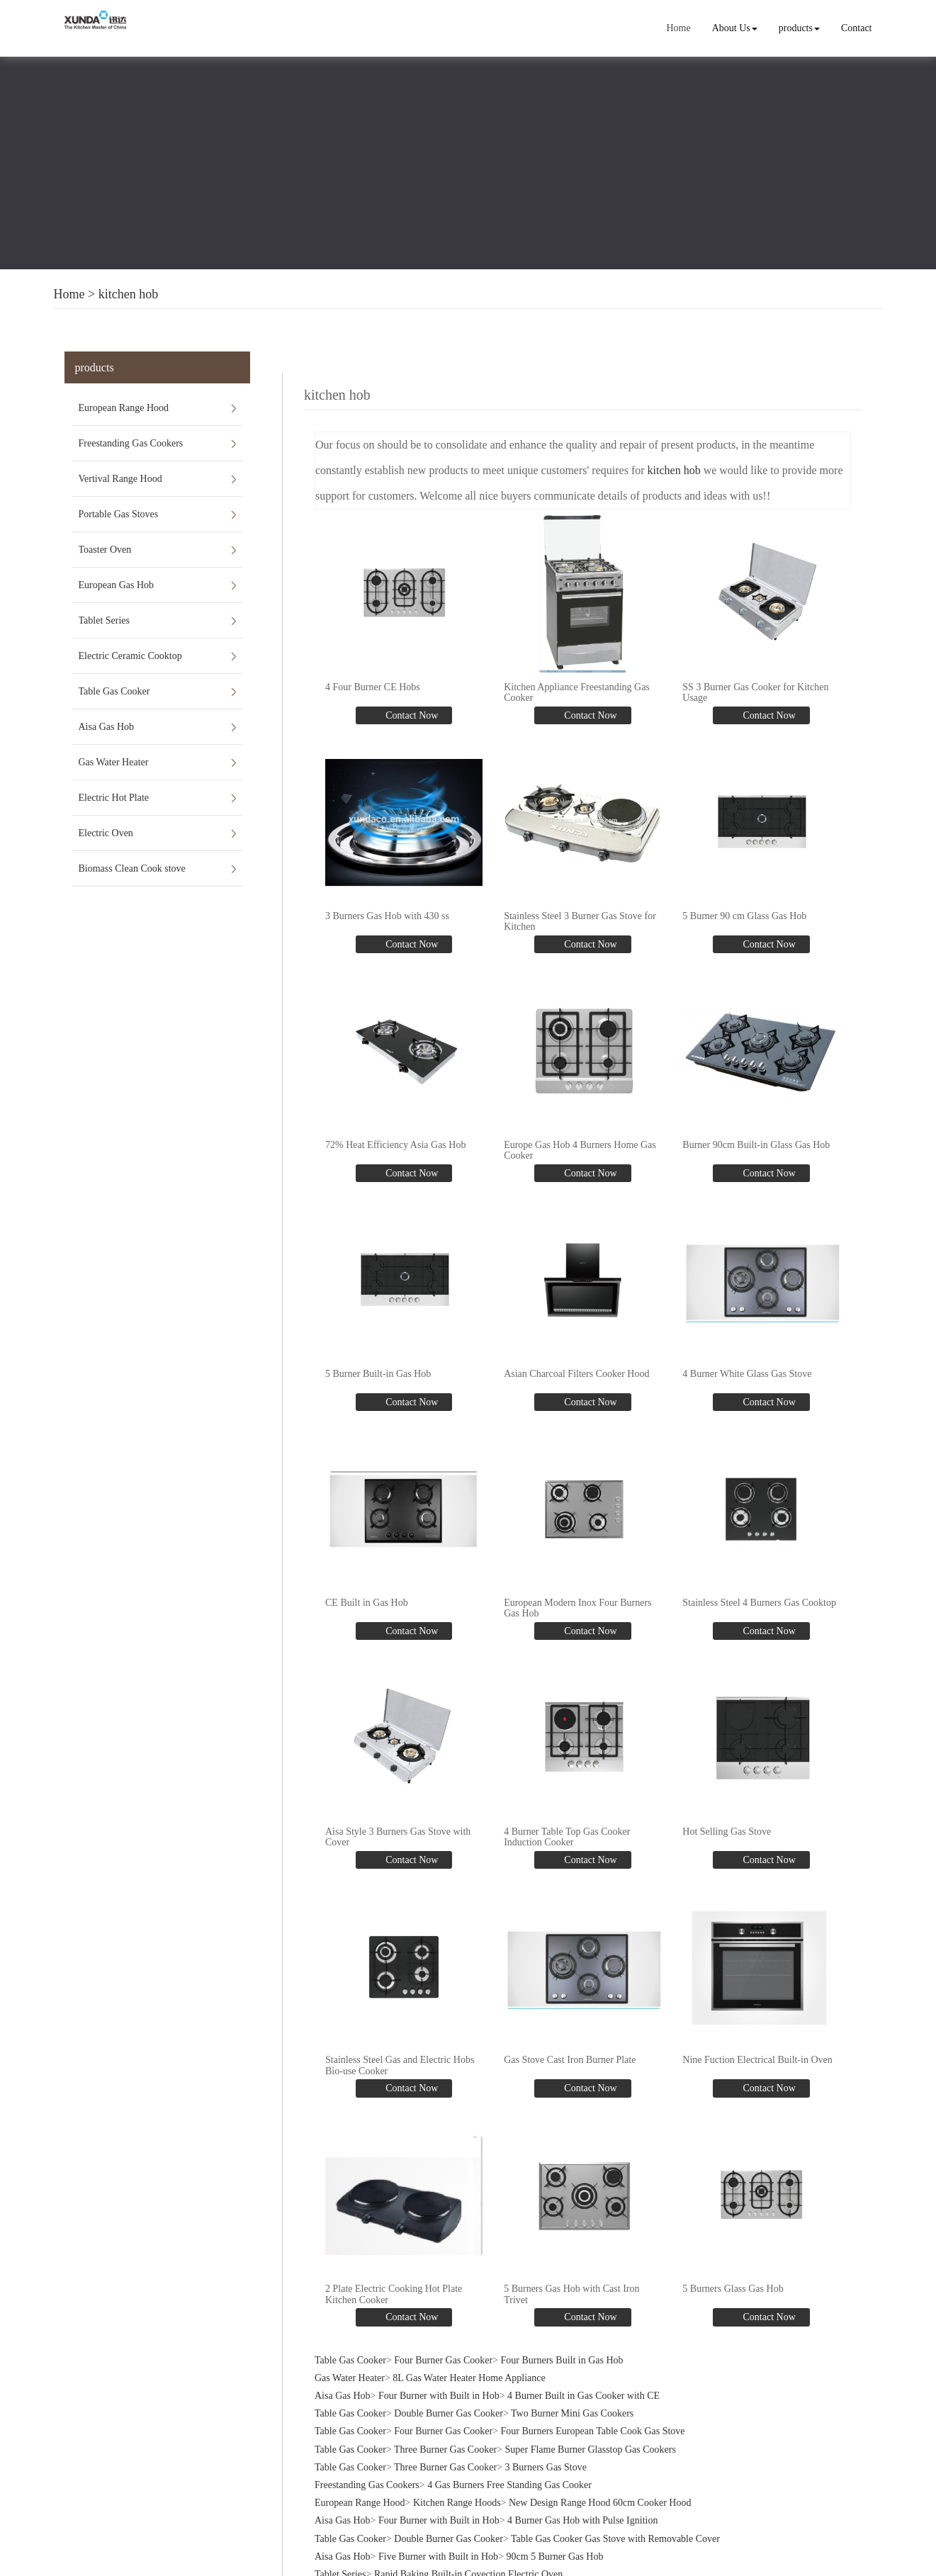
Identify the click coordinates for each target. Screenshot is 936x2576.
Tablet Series (104, 620)
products (800, 28)
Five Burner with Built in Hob (438, 2538)
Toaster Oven (105, 549)
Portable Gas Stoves (119, 514)
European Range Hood (124, 408)
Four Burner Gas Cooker (443, 2342)
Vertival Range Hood (120, 478)
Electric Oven (106, 833)
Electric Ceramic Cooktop (130, 656)
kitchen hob (128, 294)
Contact (856, 28)
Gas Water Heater (114, 762)
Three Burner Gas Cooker (445, 2431)
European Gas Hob (116, 585)
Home (680, 28)
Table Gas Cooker (114, 691)
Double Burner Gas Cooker (448, 2396)
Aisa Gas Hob (107, 726)
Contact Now (411, 713)
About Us (735, 28)
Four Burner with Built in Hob (439, 2378)
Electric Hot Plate (114, 797)
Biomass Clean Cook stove (132, 868)
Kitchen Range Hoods (457, 2485)
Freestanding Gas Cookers (131, 443)
